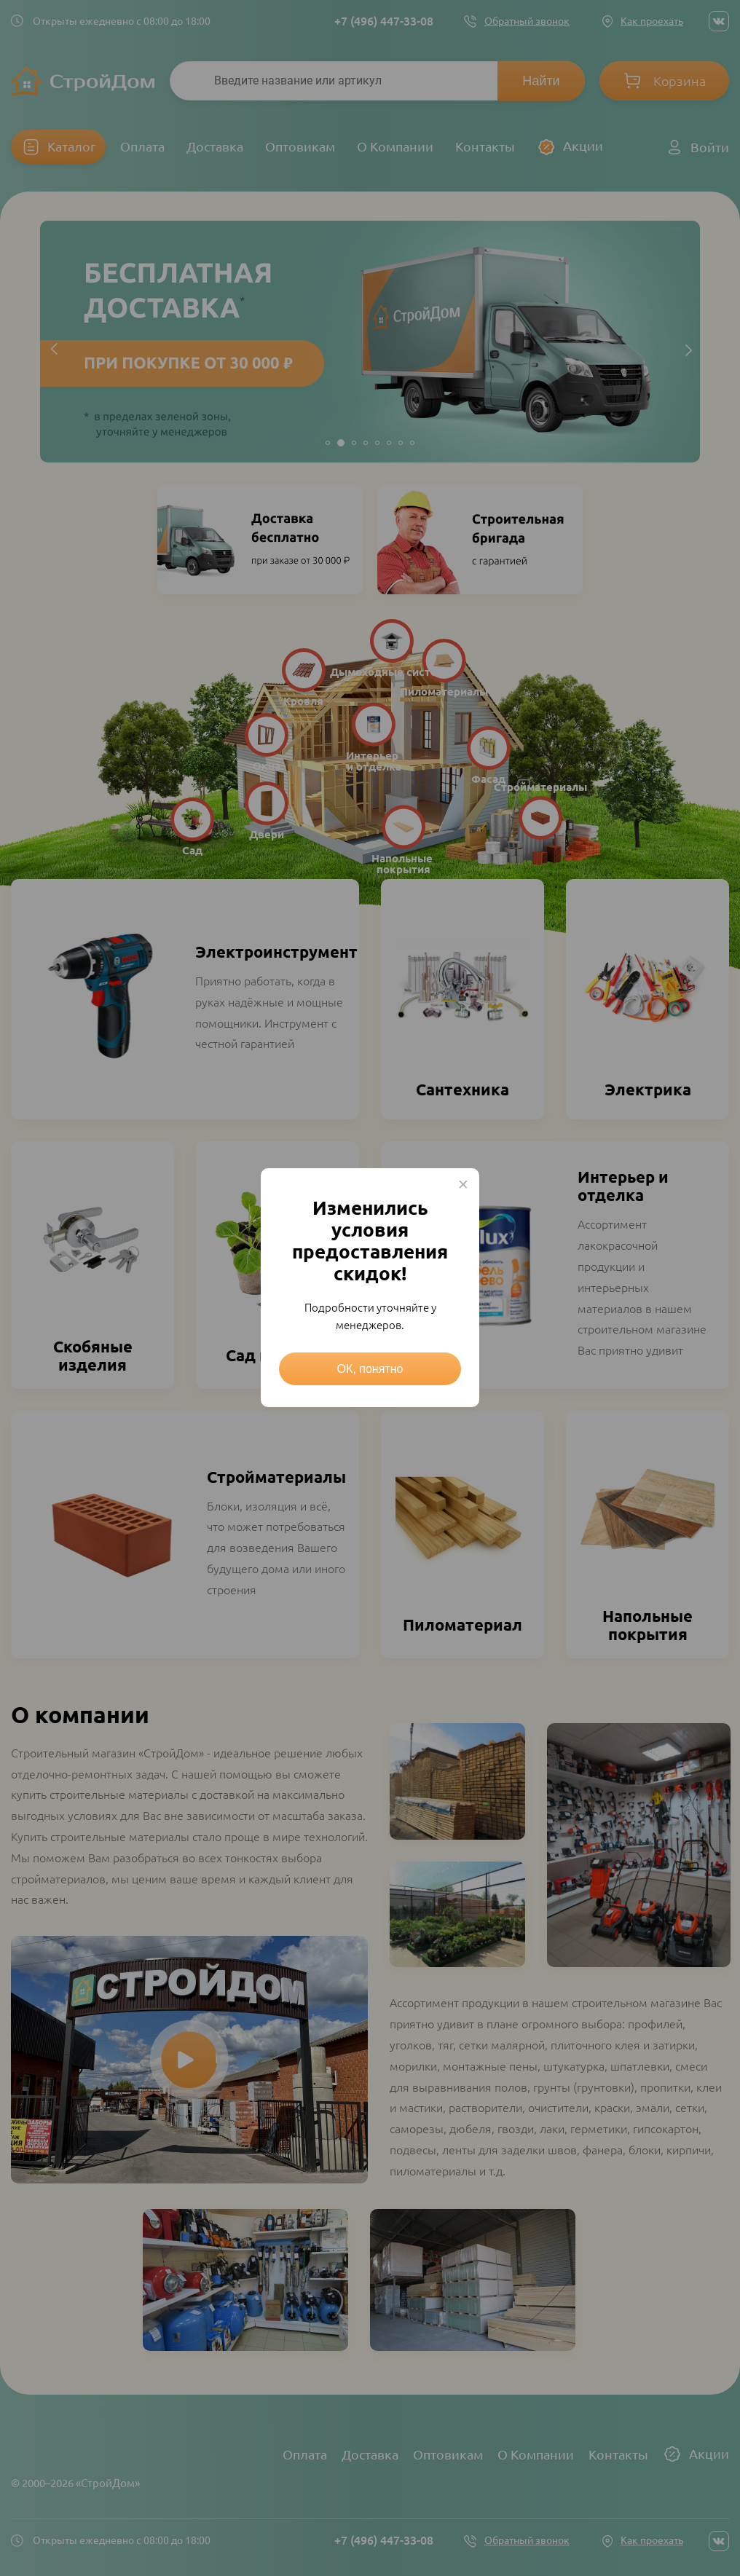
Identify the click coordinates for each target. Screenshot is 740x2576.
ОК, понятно (370, 1369)
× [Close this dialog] (463, 1184)
